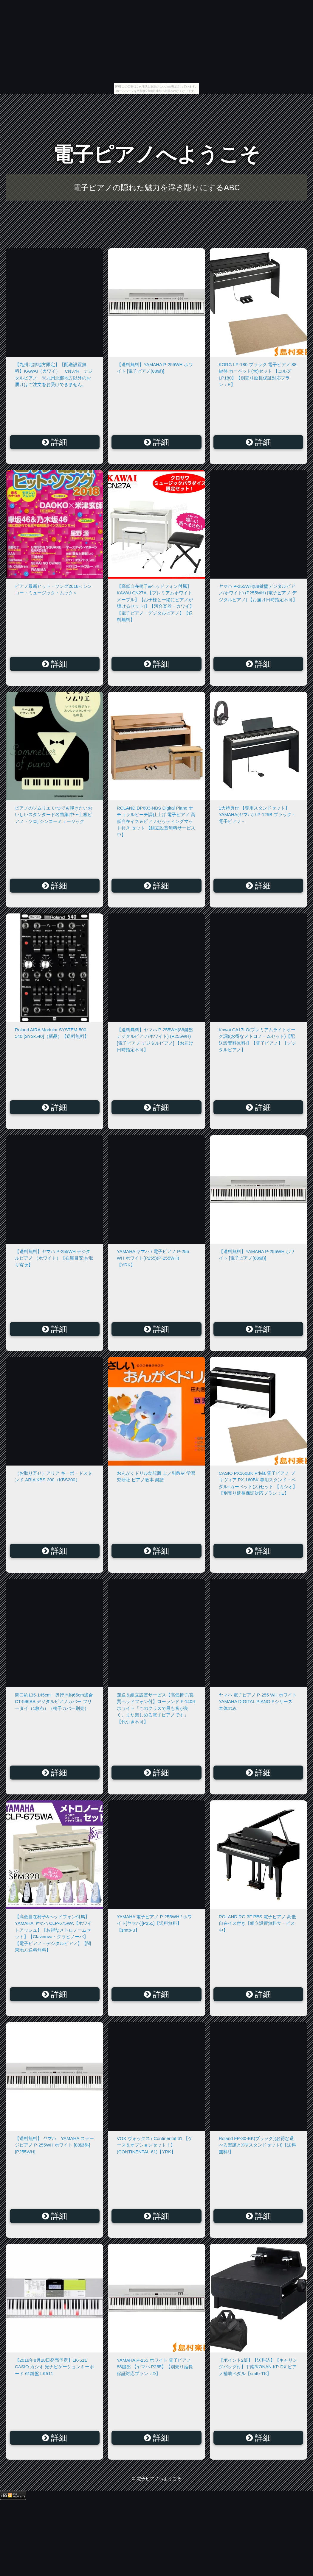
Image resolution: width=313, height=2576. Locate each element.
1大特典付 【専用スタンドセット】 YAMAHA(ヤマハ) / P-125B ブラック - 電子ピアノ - (256, 814)
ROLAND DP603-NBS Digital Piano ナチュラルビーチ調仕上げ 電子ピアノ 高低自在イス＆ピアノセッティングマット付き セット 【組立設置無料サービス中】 (156, 821)
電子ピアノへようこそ (156, 154)
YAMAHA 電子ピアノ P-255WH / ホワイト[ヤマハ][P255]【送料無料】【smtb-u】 (154, 1923)
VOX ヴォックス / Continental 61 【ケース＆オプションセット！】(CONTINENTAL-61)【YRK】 (155, 2145)
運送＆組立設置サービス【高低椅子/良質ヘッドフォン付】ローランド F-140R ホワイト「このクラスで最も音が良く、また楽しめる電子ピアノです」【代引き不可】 (156, 1708)
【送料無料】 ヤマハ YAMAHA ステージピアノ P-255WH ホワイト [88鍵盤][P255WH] (54, 2145)
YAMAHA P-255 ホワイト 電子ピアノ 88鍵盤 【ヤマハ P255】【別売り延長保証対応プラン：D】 (155, 2367)
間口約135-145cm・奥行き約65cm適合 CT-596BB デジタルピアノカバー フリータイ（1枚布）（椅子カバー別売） (54, 1701)
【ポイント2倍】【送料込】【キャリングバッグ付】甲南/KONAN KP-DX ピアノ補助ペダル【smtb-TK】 (258, 2367)
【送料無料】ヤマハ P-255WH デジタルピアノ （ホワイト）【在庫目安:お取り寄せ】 (54, 1258)
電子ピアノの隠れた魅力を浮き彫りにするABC (156, 187)
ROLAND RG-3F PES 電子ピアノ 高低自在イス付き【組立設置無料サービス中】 (257, 1923)
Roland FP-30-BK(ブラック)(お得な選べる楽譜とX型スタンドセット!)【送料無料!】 (257, 2145)
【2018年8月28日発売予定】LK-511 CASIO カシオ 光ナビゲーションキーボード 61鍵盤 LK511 (54, 2367)
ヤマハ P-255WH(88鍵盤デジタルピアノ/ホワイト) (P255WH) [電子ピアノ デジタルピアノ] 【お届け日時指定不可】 (258, 593)
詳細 (54, 442)
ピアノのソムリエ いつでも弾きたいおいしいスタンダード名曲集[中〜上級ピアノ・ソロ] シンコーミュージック (53, 814)
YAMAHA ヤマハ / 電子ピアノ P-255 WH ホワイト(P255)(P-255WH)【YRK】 (153, 1258)
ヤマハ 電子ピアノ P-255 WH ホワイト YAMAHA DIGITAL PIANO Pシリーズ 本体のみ (258, 1701)
